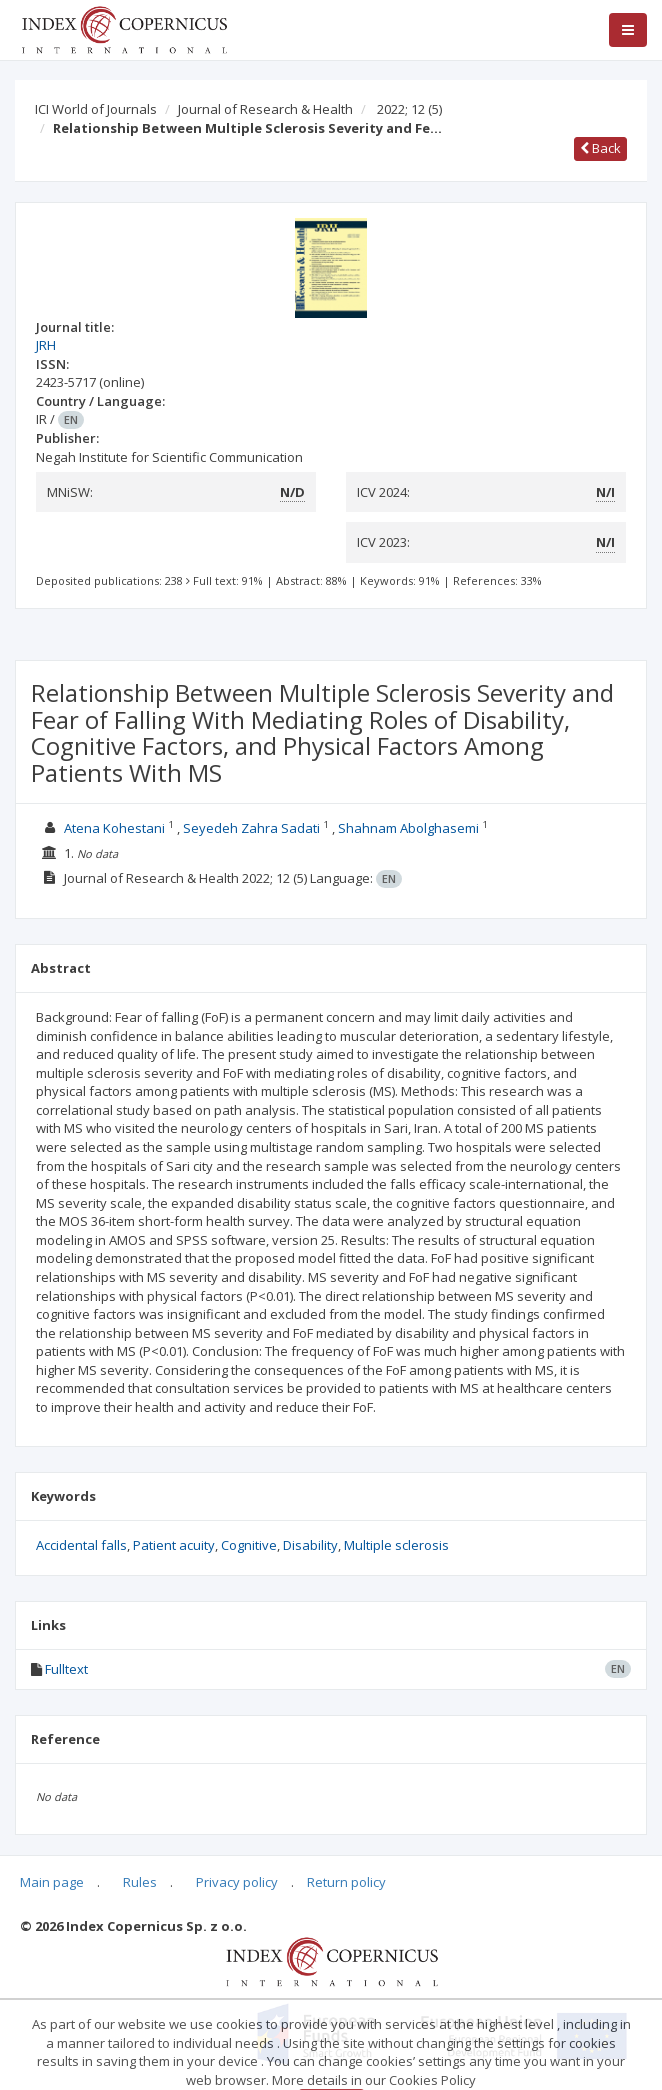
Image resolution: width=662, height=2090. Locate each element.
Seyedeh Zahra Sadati (251, 828)
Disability (310, 1545)
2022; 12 (409, 109)
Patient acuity (174, 1545)
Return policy (346, 1882)
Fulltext (66, 1669)
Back (600, 148)
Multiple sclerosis (396, 1545)
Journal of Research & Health (265, 109)
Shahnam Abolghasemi (408, 828)
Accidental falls (81, 1545)
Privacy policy (237, 1882)
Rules (140, 1882)
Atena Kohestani (114, 828)
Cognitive (249, 1545)
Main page (52, 1882)
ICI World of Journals (96, 109)
